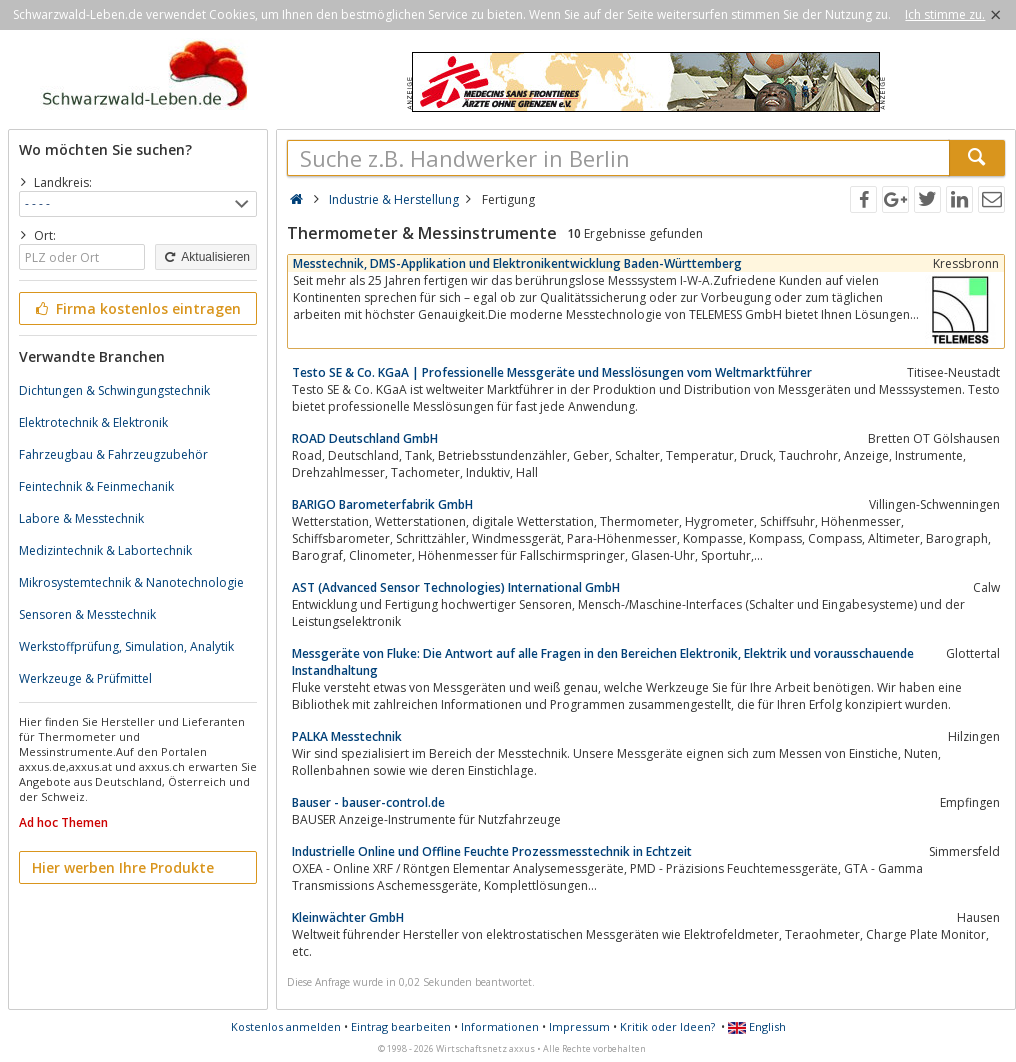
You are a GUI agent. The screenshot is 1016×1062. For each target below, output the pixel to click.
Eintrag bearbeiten (401, 1026)
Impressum (579, 1026)
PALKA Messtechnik (347, 736)
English (757, 1026)
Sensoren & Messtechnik (87, 614)
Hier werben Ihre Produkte (123, 867)
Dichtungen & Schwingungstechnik (114, 390)
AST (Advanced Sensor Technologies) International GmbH (456, 587)
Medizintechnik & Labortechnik (105, 550)
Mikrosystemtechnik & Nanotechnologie (131, 582)
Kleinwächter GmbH (348, 917)
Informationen (500, 1026)
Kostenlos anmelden (286, 1026)
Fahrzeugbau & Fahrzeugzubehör (113, 454)
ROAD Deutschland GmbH (365, 438)
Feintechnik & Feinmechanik (96, 486)
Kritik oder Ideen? (667, 1026)
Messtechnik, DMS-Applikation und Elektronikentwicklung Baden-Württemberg (517, 263)
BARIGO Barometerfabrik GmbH (382, 504)
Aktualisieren (206, 257)
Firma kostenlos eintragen (136, 308)
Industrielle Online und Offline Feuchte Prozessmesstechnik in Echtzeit (492, 851)
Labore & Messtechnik (81, 518)
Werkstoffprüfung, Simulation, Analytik (126, 646)
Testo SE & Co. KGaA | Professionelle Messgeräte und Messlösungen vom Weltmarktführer (552, 372)
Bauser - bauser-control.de (368, 802)
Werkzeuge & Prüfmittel (85, 678)
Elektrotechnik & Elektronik (93, 422)
